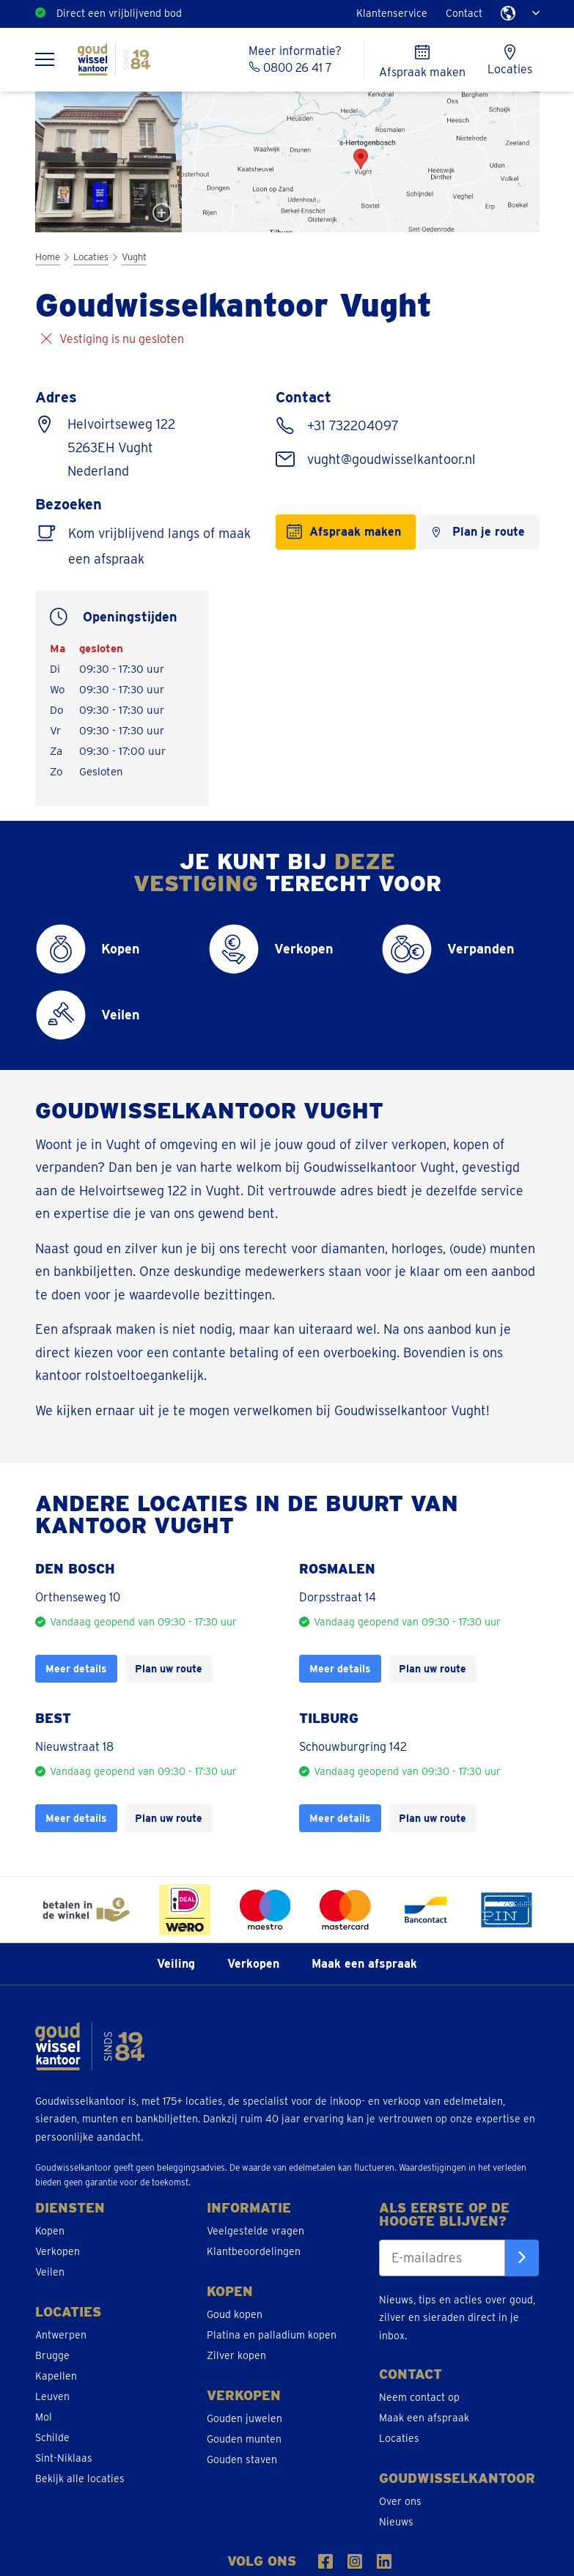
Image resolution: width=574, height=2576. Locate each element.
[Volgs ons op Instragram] (354, 2561)
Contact (464, 13)
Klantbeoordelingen (254, 2251)
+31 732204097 (351, 425)
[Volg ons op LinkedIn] (384, 2561)
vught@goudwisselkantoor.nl (389, 459)
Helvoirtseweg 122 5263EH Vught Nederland (121, 447)
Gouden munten (244, 2439)
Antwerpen (61, 2335)
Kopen (50, 2231)
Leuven (52, 2396)
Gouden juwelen (244, 2418)
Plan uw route (168, 1668)
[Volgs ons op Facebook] (325, 2561)
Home (47, 256)
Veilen (50, 2272)
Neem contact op (419, 2397)
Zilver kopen (236, 2355)
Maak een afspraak (364, 1964)
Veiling (176, 1964)
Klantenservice (391, 13)
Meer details (76, 1668)
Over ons (400, 2501)
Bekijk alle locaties (80, 2478)
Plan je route (488, 532)
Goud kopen (234, 2314)
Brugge (52, 2355)
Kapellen (56, 2376)
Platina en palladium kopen (271, 2335)
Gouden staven (242, 2459)
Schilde (52, 2437)
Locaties (90, 256)
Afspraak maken (355, 532)
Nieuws (396, 2522)
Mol (43, 2417)
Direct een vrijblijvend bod (119, 13)
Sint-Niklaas (63, 2458)
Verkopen (253, 1964)
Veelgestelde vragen (255, 2231)
